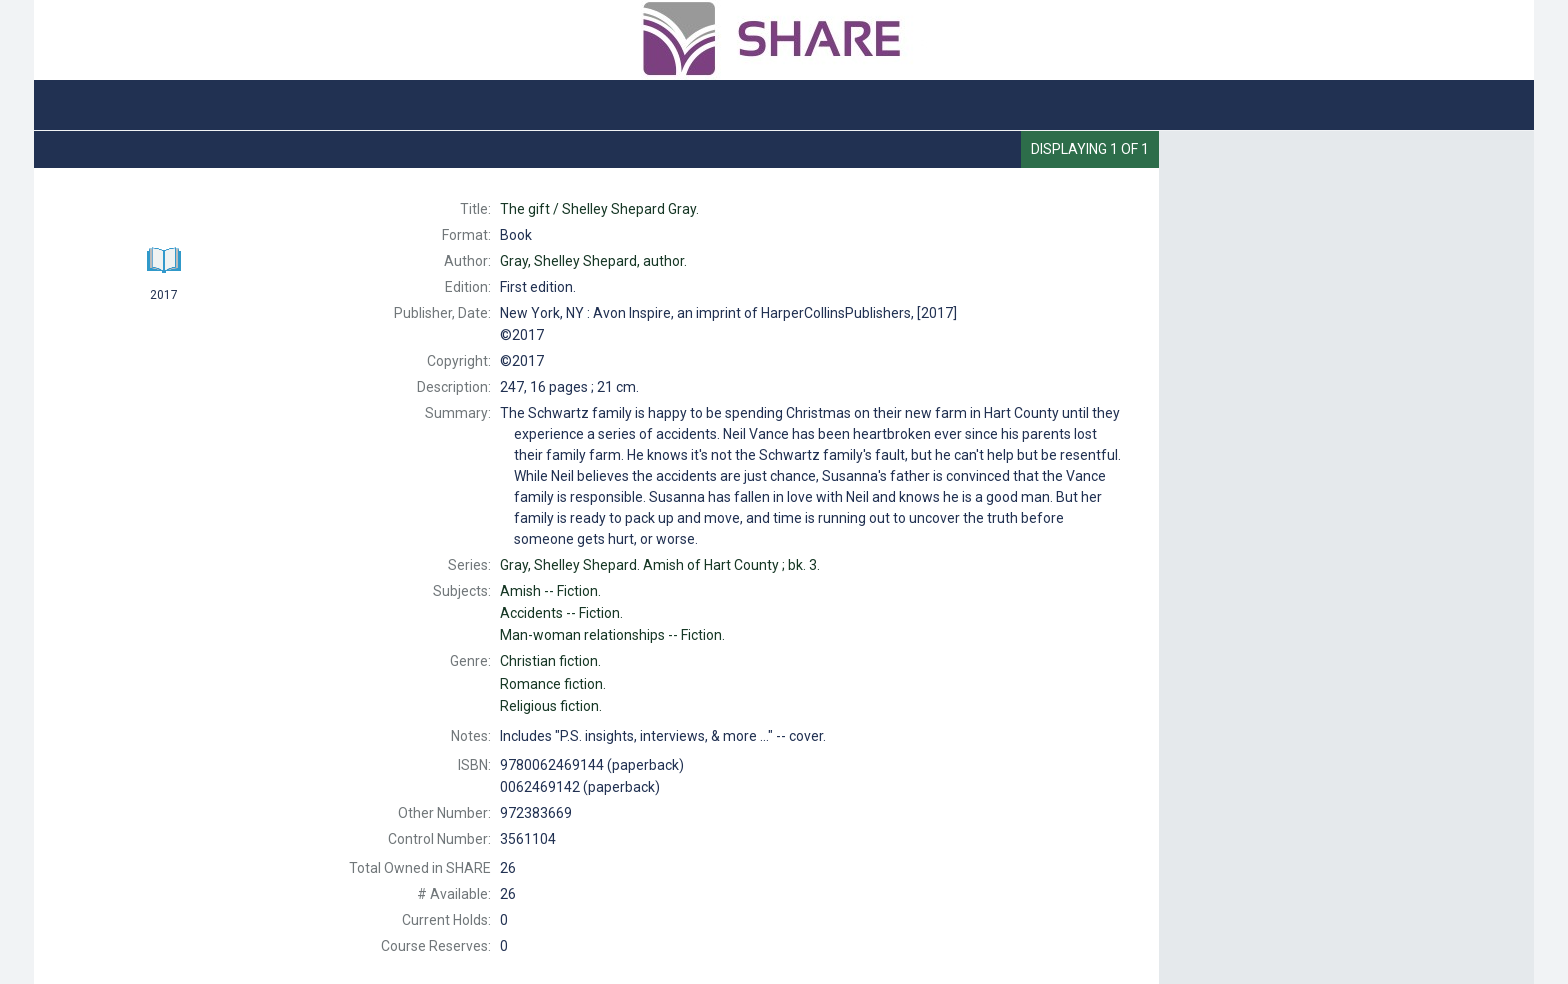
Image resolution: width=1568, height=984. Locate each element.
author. (593, 261)
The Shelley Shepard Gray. (599, 209)
